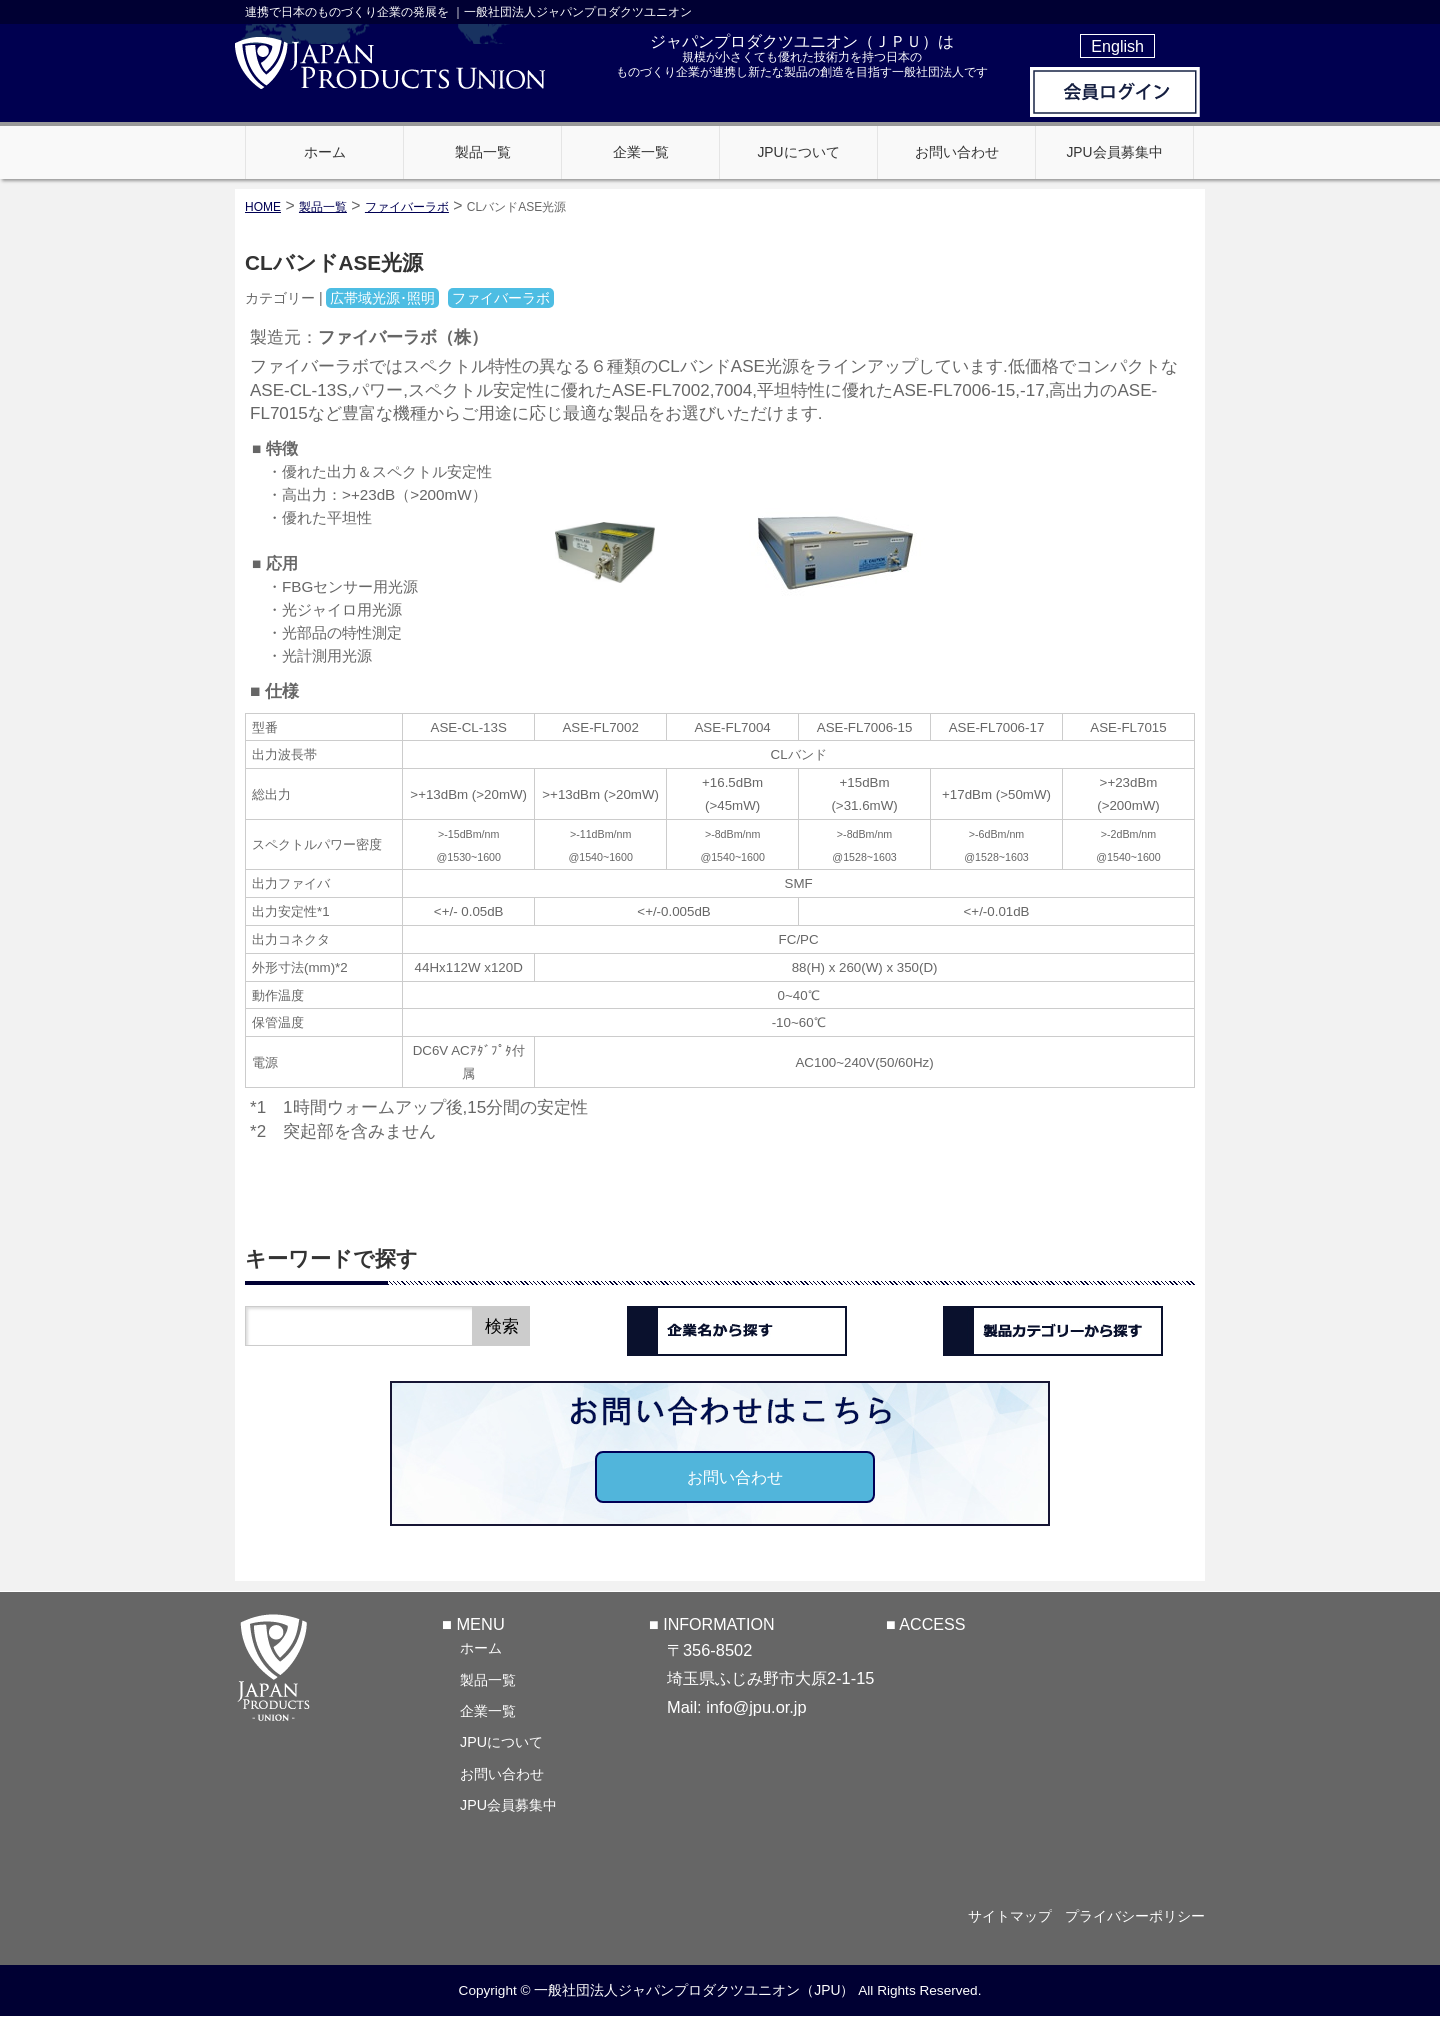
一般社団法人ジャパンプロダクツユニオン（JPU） (694, 1990)
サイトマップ (1002, 1916)
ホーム (481, 1647)
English (1117, 46)
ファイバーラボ (407, 207)
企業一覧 (488, 1710)
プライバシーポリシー (1135, 1916)
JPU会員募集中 (508, 1804)
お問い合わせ (735, 1477)
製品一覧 (488, 1679)
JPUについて (501, 1741)
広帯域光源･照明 (382, 298)
